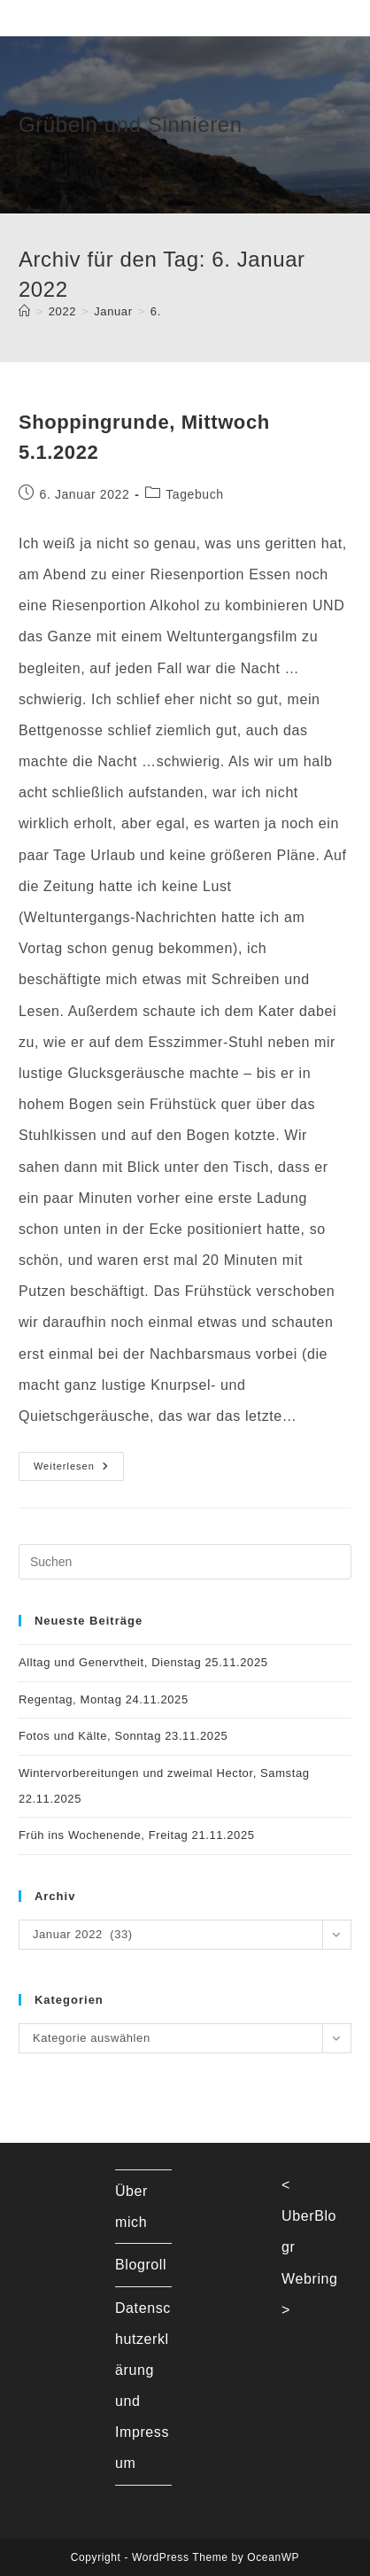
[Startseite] (25, 311)
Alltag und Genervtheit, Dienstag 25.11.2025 (143, 1662)
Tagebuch (195, 494)
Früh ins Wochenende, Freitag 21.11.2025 (137, 1835)
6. (155, 311)
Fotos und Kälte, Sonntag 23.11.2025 (123, 1735)
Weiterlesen (79, 1470)
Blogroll (140, 2264)
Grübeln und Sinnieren (131, 124)
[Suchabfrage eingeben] (185, 1561)
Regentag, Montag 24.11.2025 (104, 1699)
